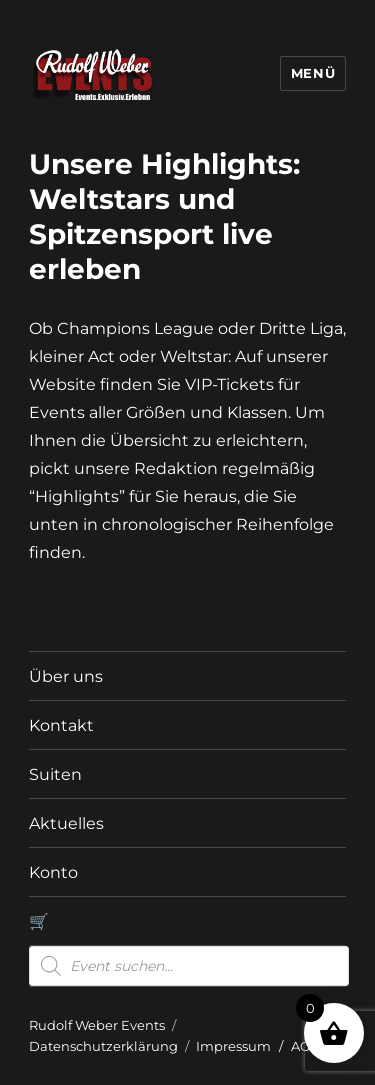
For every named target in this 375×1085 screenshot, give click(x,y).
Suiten (55, 774)
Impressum (233, 1046)
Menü (313, 73)
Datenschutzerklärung (103, 1046)
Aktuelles (66, 823)
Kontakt (61, 725)
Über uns (66, 676)
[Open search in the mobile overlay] (189, 966)
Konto (53, 872)
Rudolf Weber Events (97, 1025)
